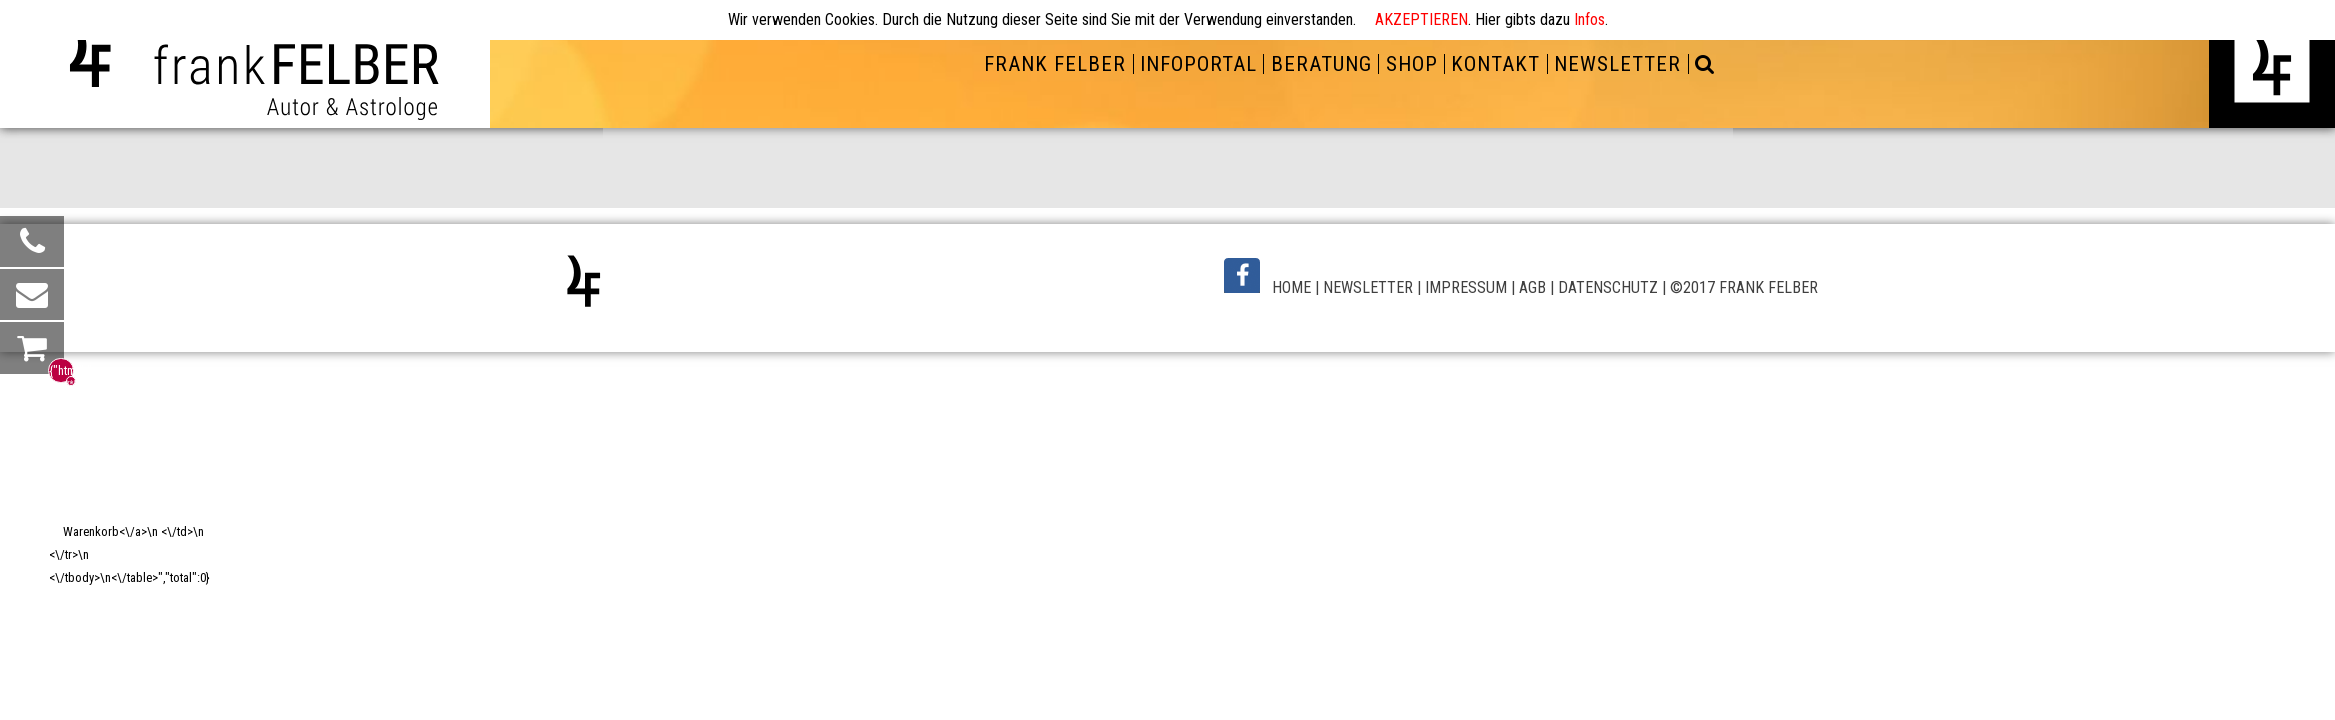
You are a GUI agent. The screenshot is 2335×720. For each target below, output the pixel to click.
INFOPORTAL (1198, 64)
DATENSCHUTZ (1608, 287)
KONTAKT (1495, 64)
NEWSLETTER (1617, 64)
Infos (1589, 19)
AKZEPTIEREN (1421, 19)
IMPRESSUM (1466, 287)
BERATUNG (1321, 64)
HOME (1291, 287)
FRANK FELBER (1055, 64)
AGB (1532, 287)
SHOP (1412, 64)
